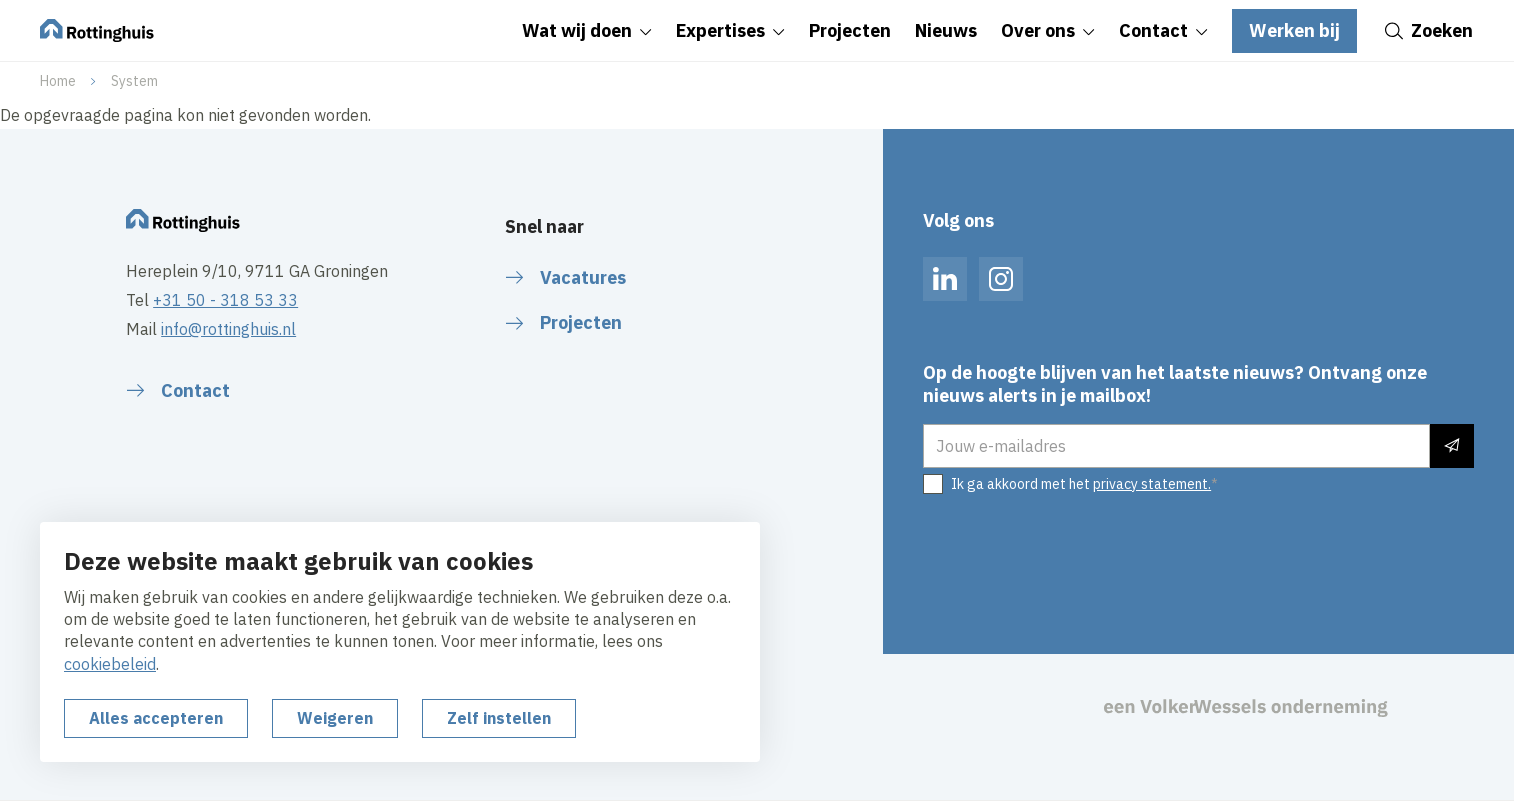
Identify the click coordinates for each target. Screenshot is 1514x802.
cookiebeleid (110, 664)
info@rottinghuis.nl (228, 329)
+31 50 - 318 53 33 (225, 300)
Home (58, 81)
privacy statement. (1152, 484)
